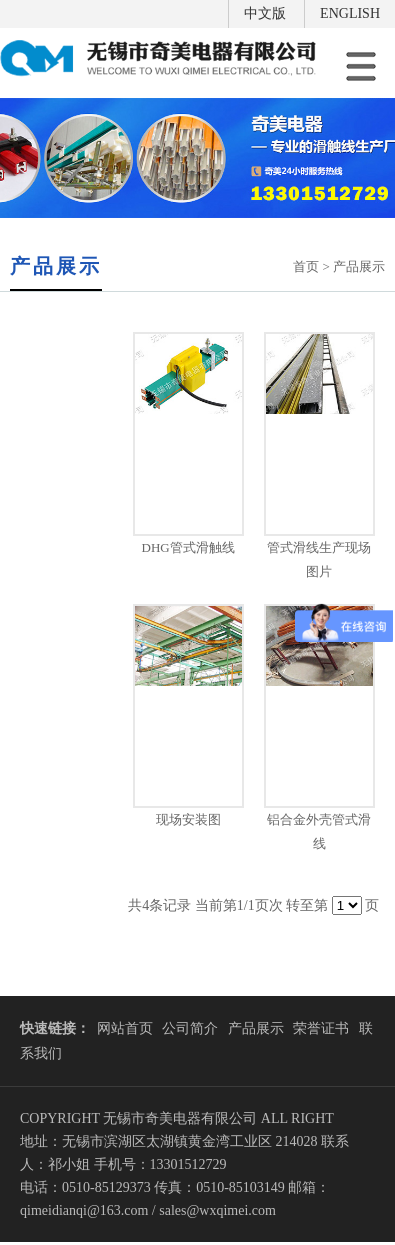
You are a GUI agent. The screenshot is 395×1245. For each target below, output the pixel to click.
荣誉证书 (321, 1028)
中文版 (265, 13)
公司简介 (190, 1028)
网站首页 (125, 1028)
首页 (306, 266)
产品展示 (256, 1028)
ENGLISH (350, 13)
